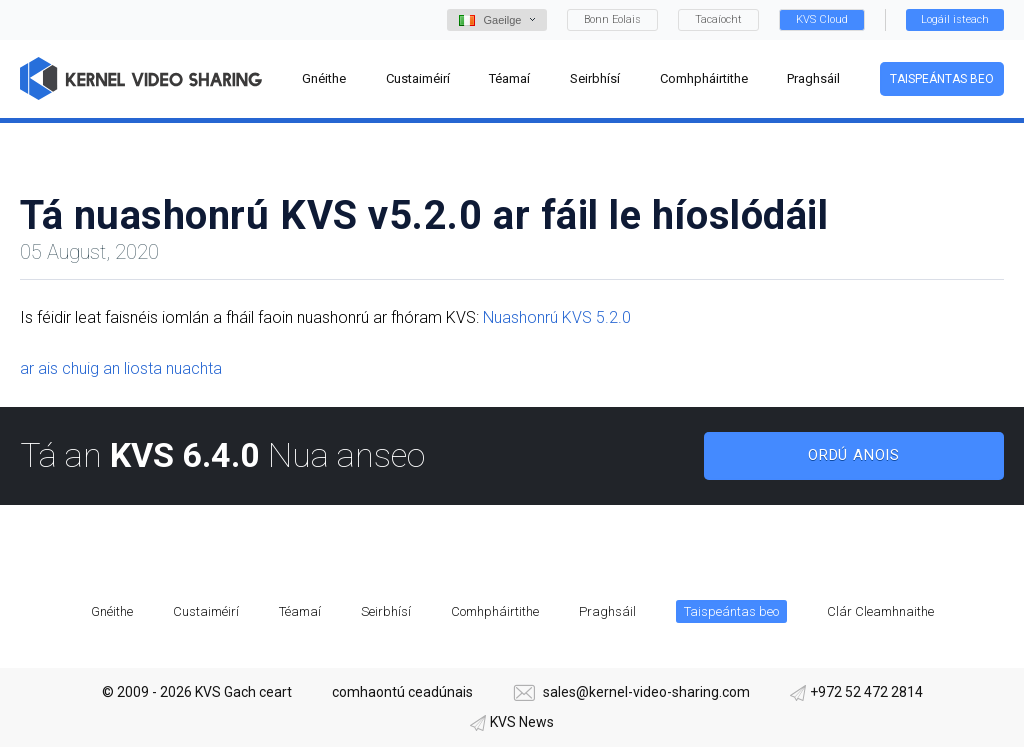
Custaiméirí (206, 611)
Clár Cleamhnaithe (880, 611)
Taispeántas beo (942, 79)
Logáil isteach (955, 19)
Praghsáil (607, 611)
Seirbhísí (386, 611)
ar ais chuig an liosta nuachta (121, 368)
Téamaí (300, 611)
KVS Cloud (822, 19)
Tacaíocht (718, 19)
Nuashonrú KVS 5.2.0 (557, 317)
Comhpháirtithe (495, 611)
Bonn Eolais (612, 19)
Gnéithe (112, 611)
